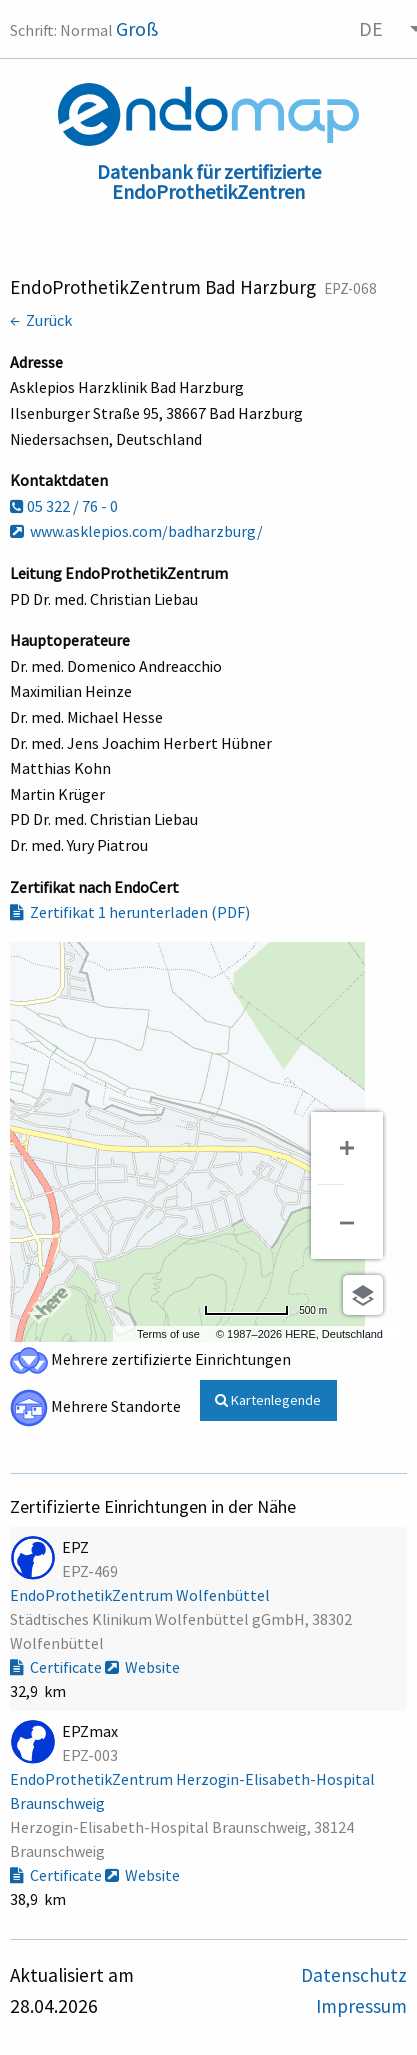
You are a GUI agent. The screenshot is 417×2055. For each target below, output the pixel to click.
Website (142, 1667)
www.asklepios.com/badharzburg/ (136, 531)
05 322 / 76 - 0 (64, 506)
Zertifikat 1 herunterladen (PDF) (130, 912)
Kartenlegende (268, 1400)
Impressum (361, 2006)
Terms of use (168, 1334)
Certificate (57, 1667)
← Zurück (41, 320)
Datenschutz (354, 1975)
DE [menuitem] (371, 28)
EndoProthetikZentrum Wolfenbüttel (141, 1595)
